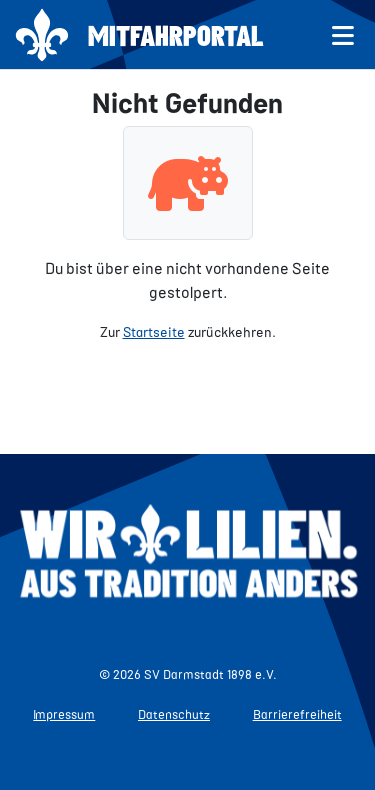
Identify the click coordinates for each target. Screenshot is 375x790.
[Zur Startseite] (42, 35)
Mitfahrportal (176, 35)
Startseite (154, 331)
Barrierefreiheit (297, 714)
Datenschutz (174, 714)
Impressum (64, 714)
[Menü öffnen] (343, 35)
